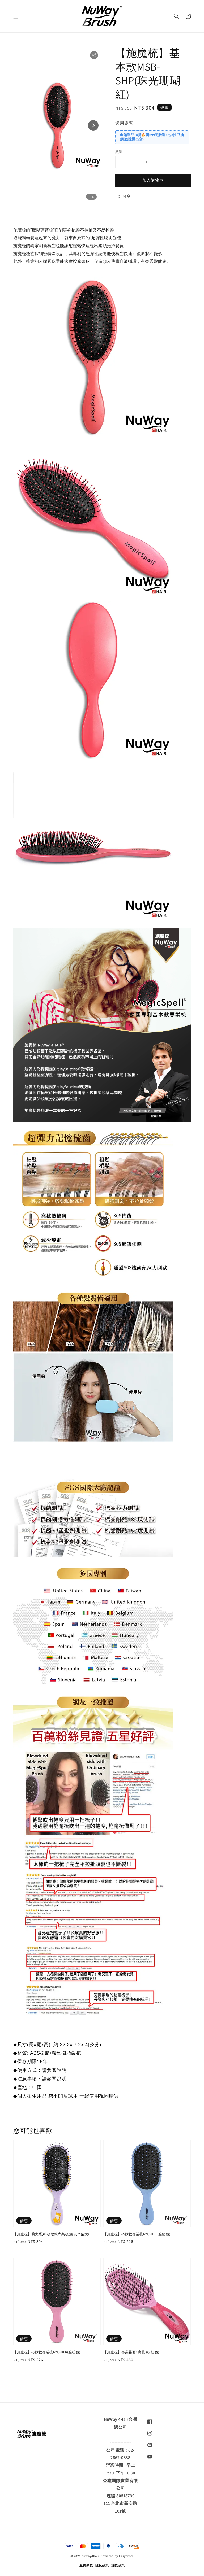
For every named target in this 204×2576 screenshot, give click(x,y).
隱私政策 (102, 2565)
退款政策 (118, 2565)
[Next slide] (93, 125)
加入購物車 (153, 180)
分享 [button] (122, 196)
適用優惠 (124, 123)
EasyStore (126, 2556)
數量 (118, 152)
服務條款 (86, 2565)
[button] (16, 16)
